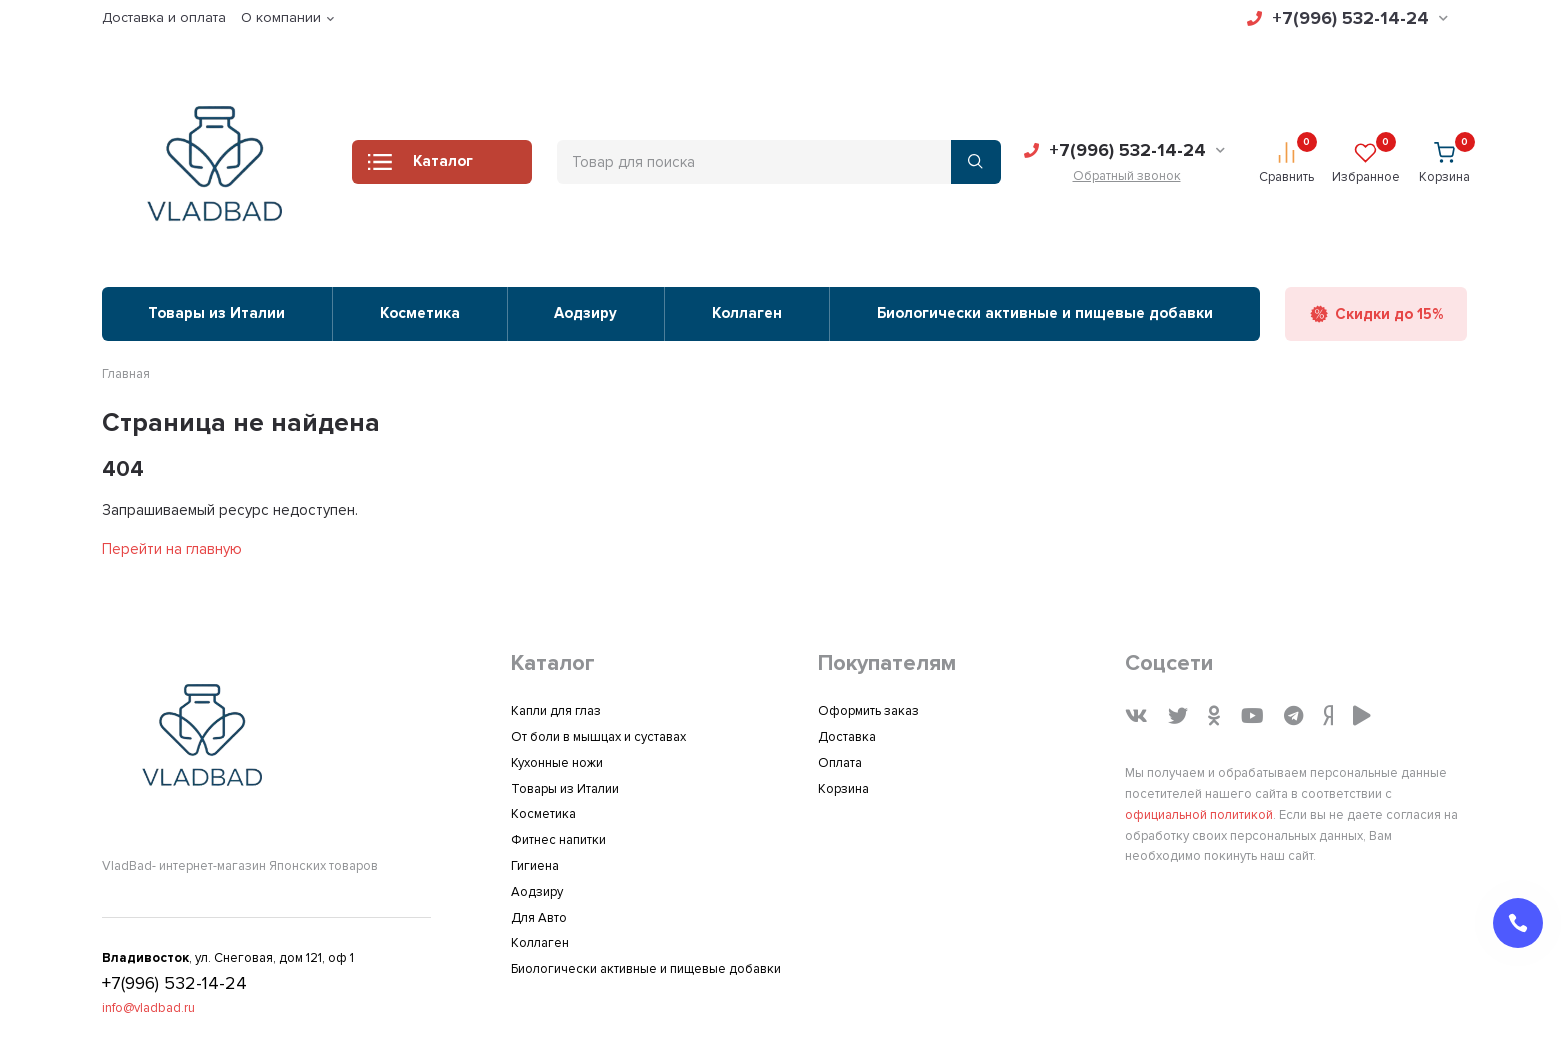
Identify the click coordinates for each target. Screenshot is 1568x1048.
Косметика (420, 313)
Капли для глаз (556, 711)
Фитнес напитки (558, 840)
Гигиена (535, 866)
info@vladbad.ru (148, 1008)
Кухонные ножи (557, 763)
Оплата (840, 763)
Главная (126, 374)
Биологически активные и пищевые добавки (1045, 313)
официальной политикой (1199, 815)
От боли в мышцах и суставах (598, 737)
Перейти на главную (172, 549)
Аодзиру (585, 313)
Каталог (420, 167)
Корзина (843, 789)
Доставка (847, 737)
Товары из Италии (216, 313)
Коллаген (747, 313)
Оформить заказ (868, 711)
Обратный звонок (1127, 176)
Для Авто (539, 918)
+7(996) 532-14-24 (1347, 18)
